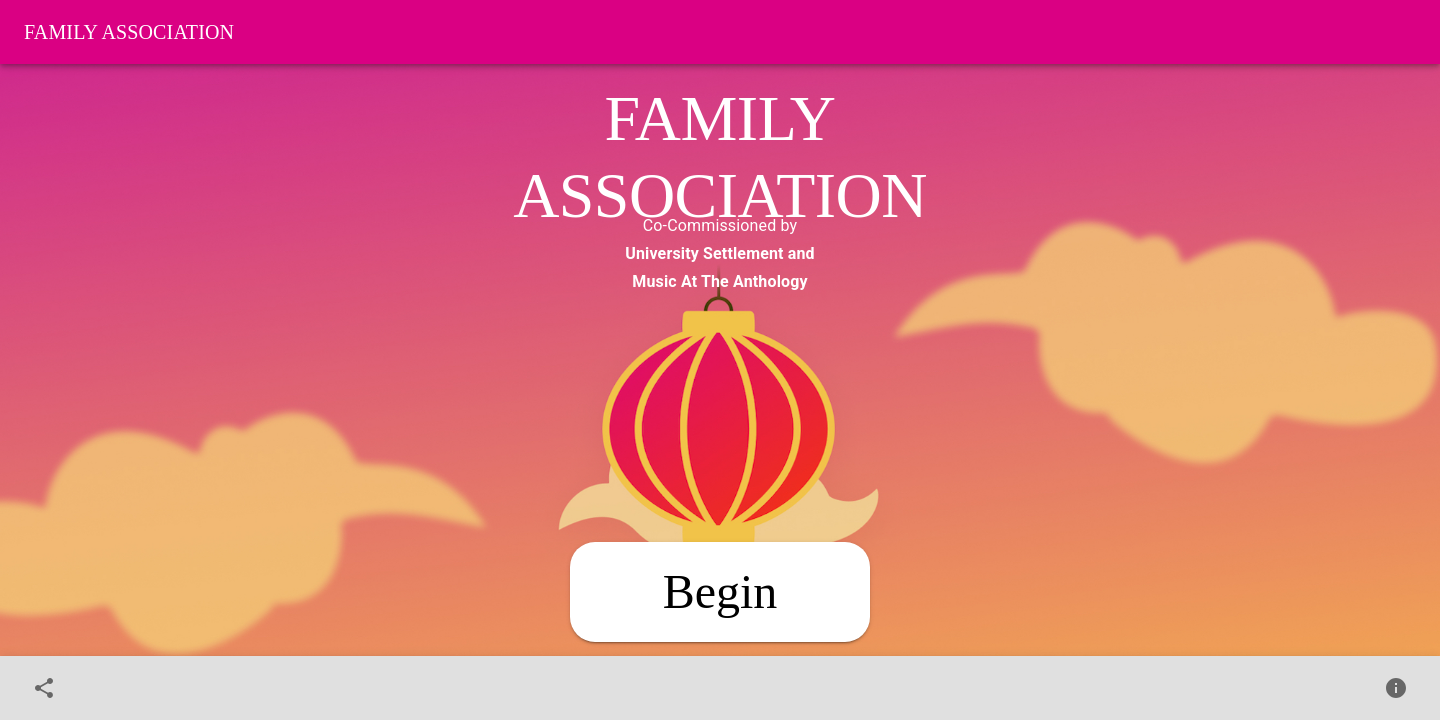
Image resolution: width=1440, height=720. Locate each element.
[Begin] (720, 592)
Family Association (129, 32)
